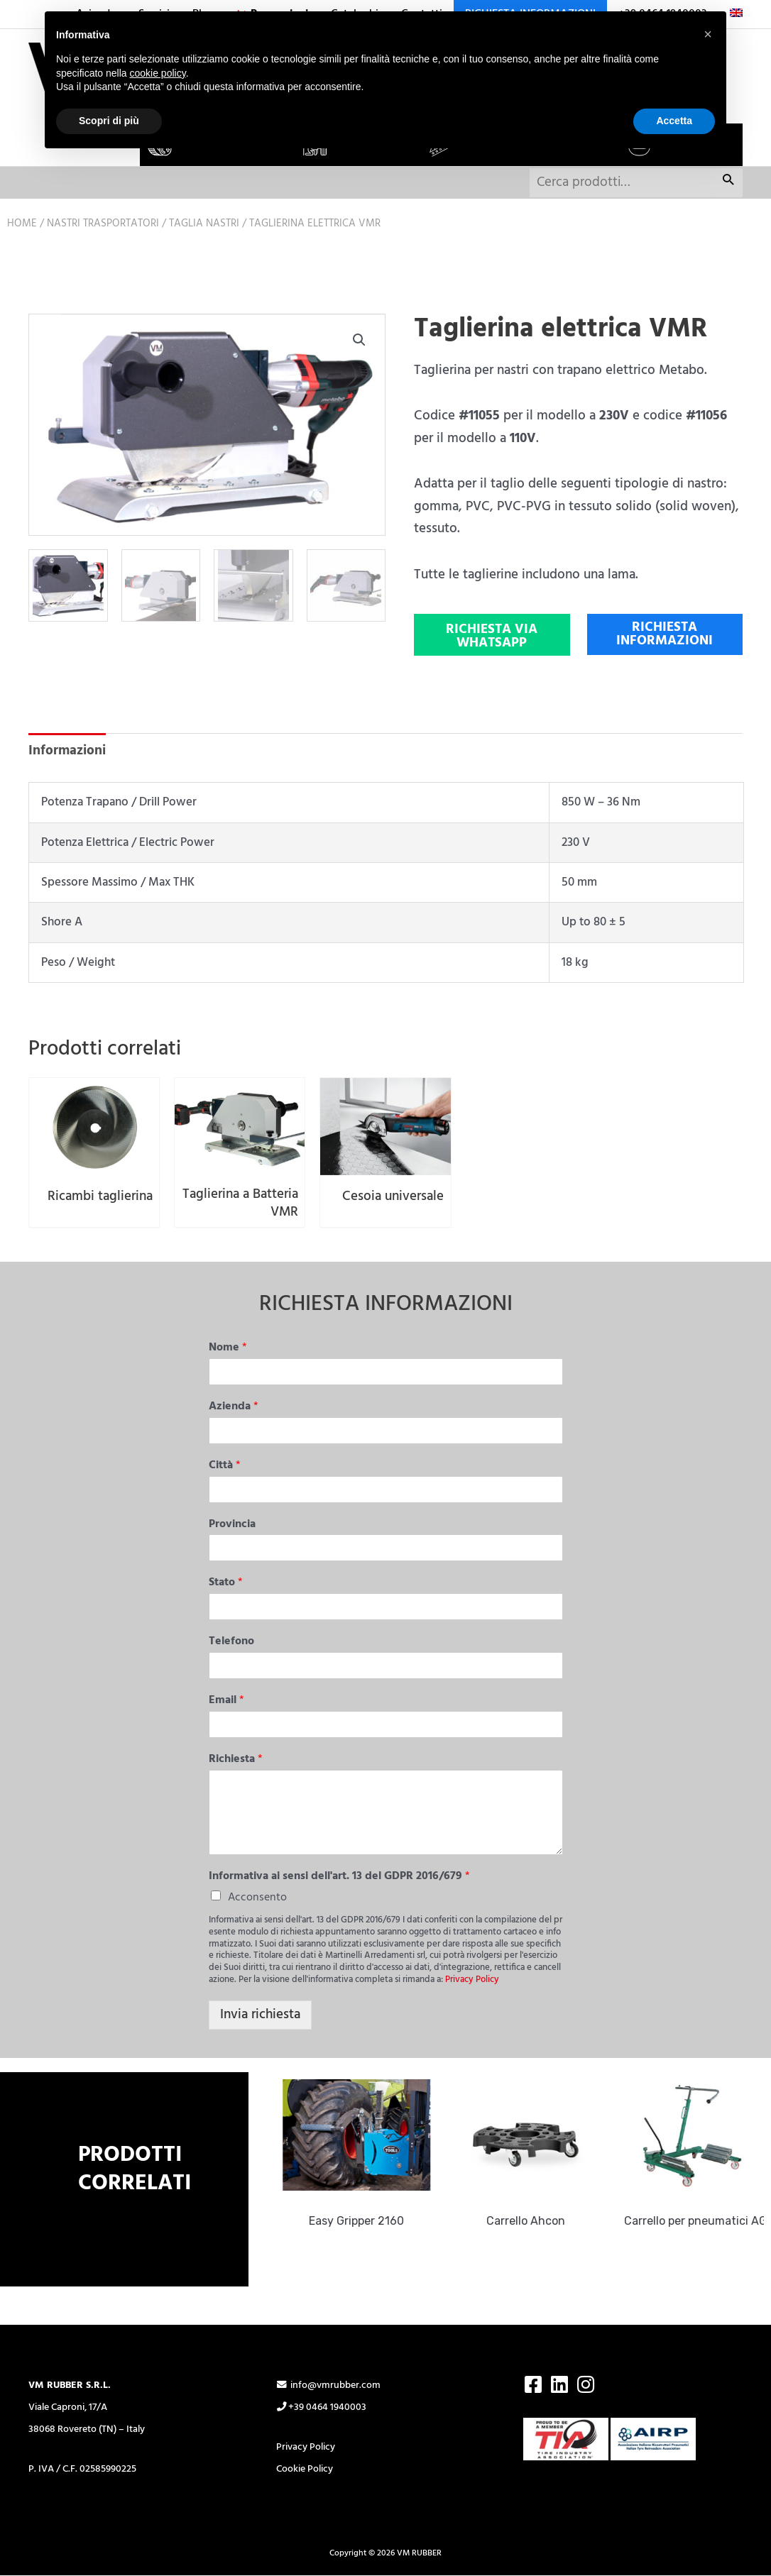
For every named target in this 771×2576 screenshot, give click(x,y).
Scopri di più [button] (109, 120)
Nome (228, 1349)
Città (225, 1466)
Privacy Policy (472, 1981)
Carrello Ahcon (535, 2222)
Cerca (728, 182)
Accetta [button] (674, 120)
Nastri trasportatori (103, 223)
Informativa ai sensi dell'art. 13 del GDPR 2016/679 (339, 1877)
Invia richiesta (260, 2015)
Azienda (233, 1407)
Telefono (231, 1643)
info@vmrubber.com (328, 2386)
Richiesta (236, 1760)
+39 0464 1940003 (321, 2408)
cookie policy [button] (158, 73)
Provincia (232, 1525)
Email (226, 1701)
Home (22, 223)
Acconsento (257, 1899)
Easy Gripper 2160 (365, 2222)
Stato (226, 1584)
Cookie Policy (304, 2470)
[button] (359, 340)
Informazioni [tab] (67, 750)
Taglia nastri (204, 223)
